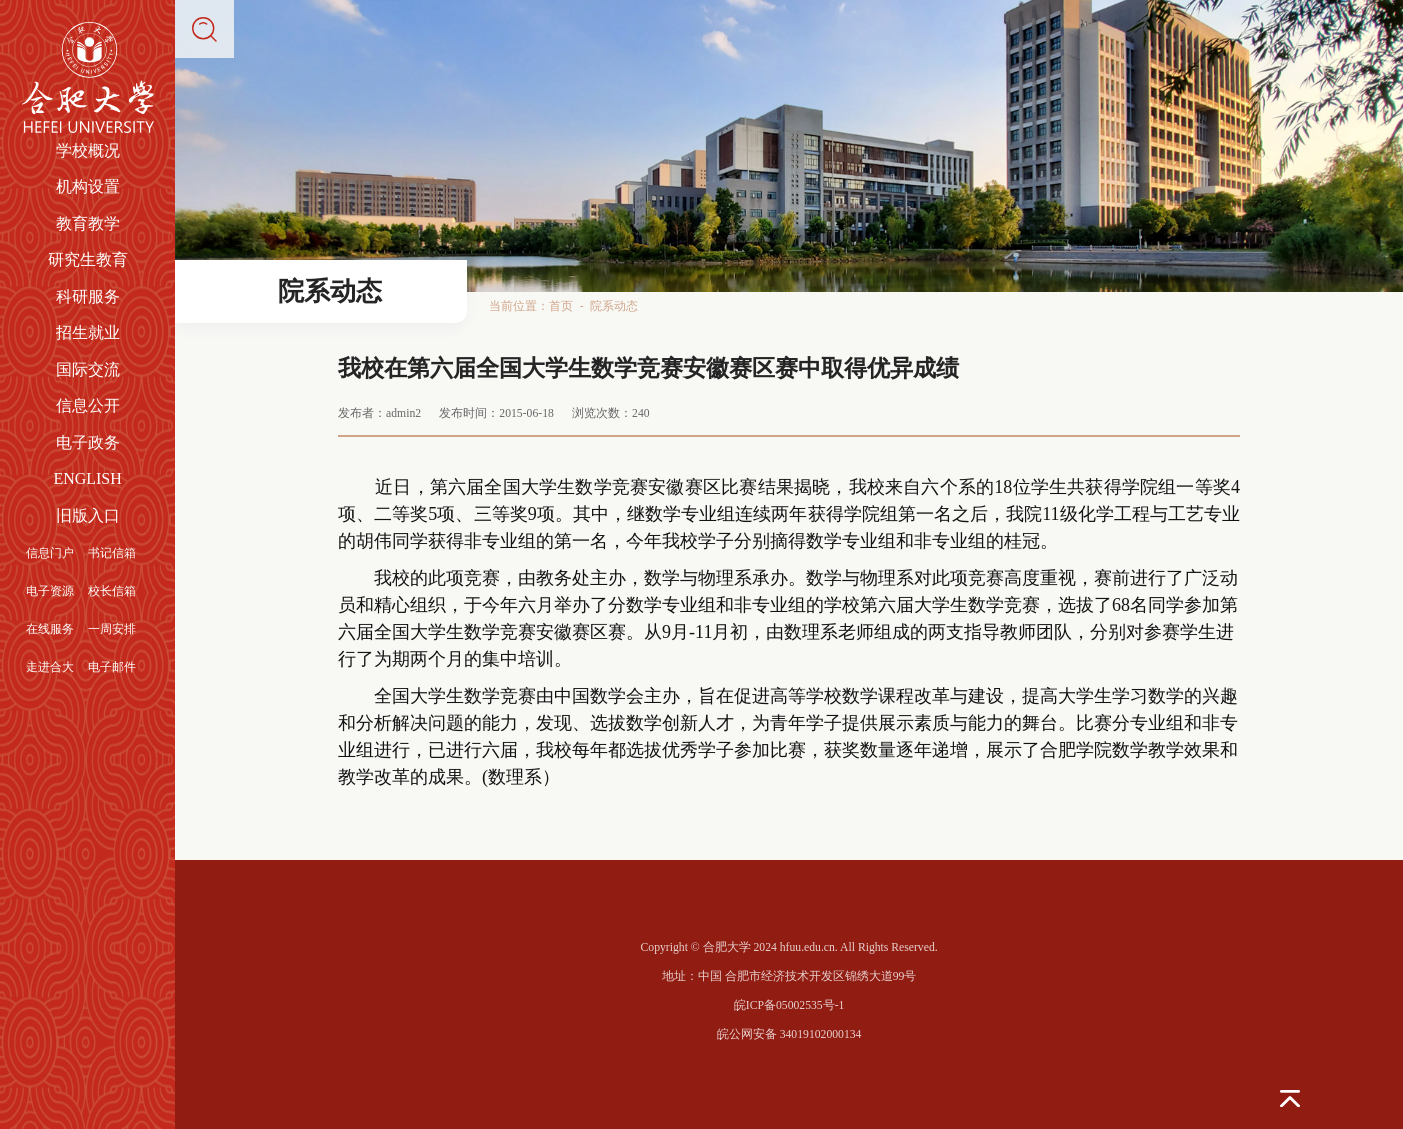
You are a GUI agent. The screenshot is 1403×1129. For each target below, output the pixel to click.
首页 (561, 306)
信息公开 (88, 405)
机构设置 (88, 186)
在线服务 (50, 629)
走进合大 (50, 667)
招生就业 (88, 332)
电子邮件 (112, 667)
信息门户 (50, 553)
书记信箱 (112, 553)
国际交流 (88, 369)
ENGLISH (87, 478)
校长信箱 (112, 591)
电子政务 (88, 442)
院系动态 (614, 306)
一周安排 (112, 629)
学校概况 (88, 150)
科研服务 (88, 296)
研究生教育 (88, 259)
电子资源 (50, 591)
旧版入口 (88, 515)
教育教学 (88, 223)
